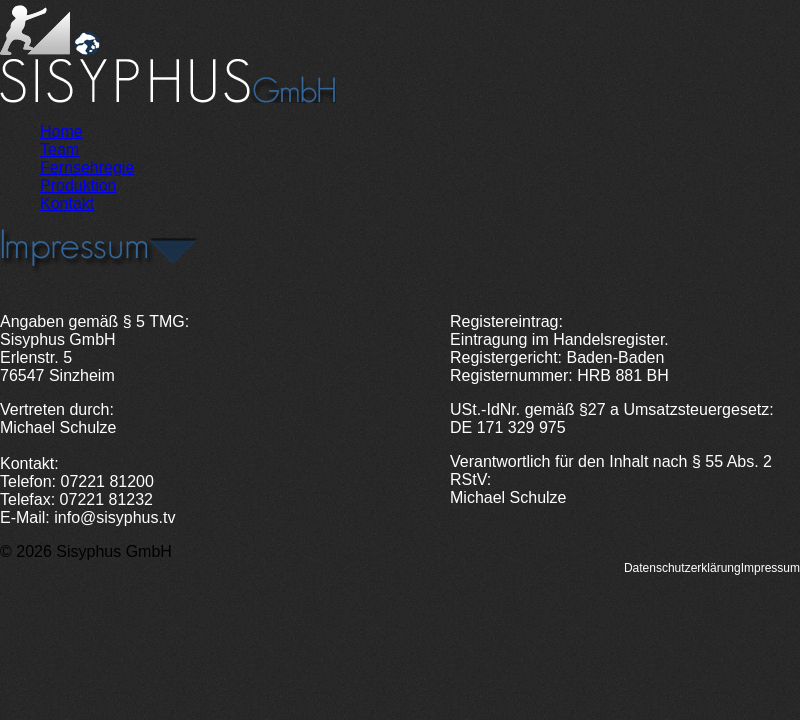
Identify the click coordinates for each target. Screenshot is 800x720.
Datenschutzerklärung (682, 568)
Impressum (770, 568)
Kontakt (67, 203)
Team (59, 149)
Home (61, 131)
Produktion (78, 185)
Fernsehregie (87, 167)
